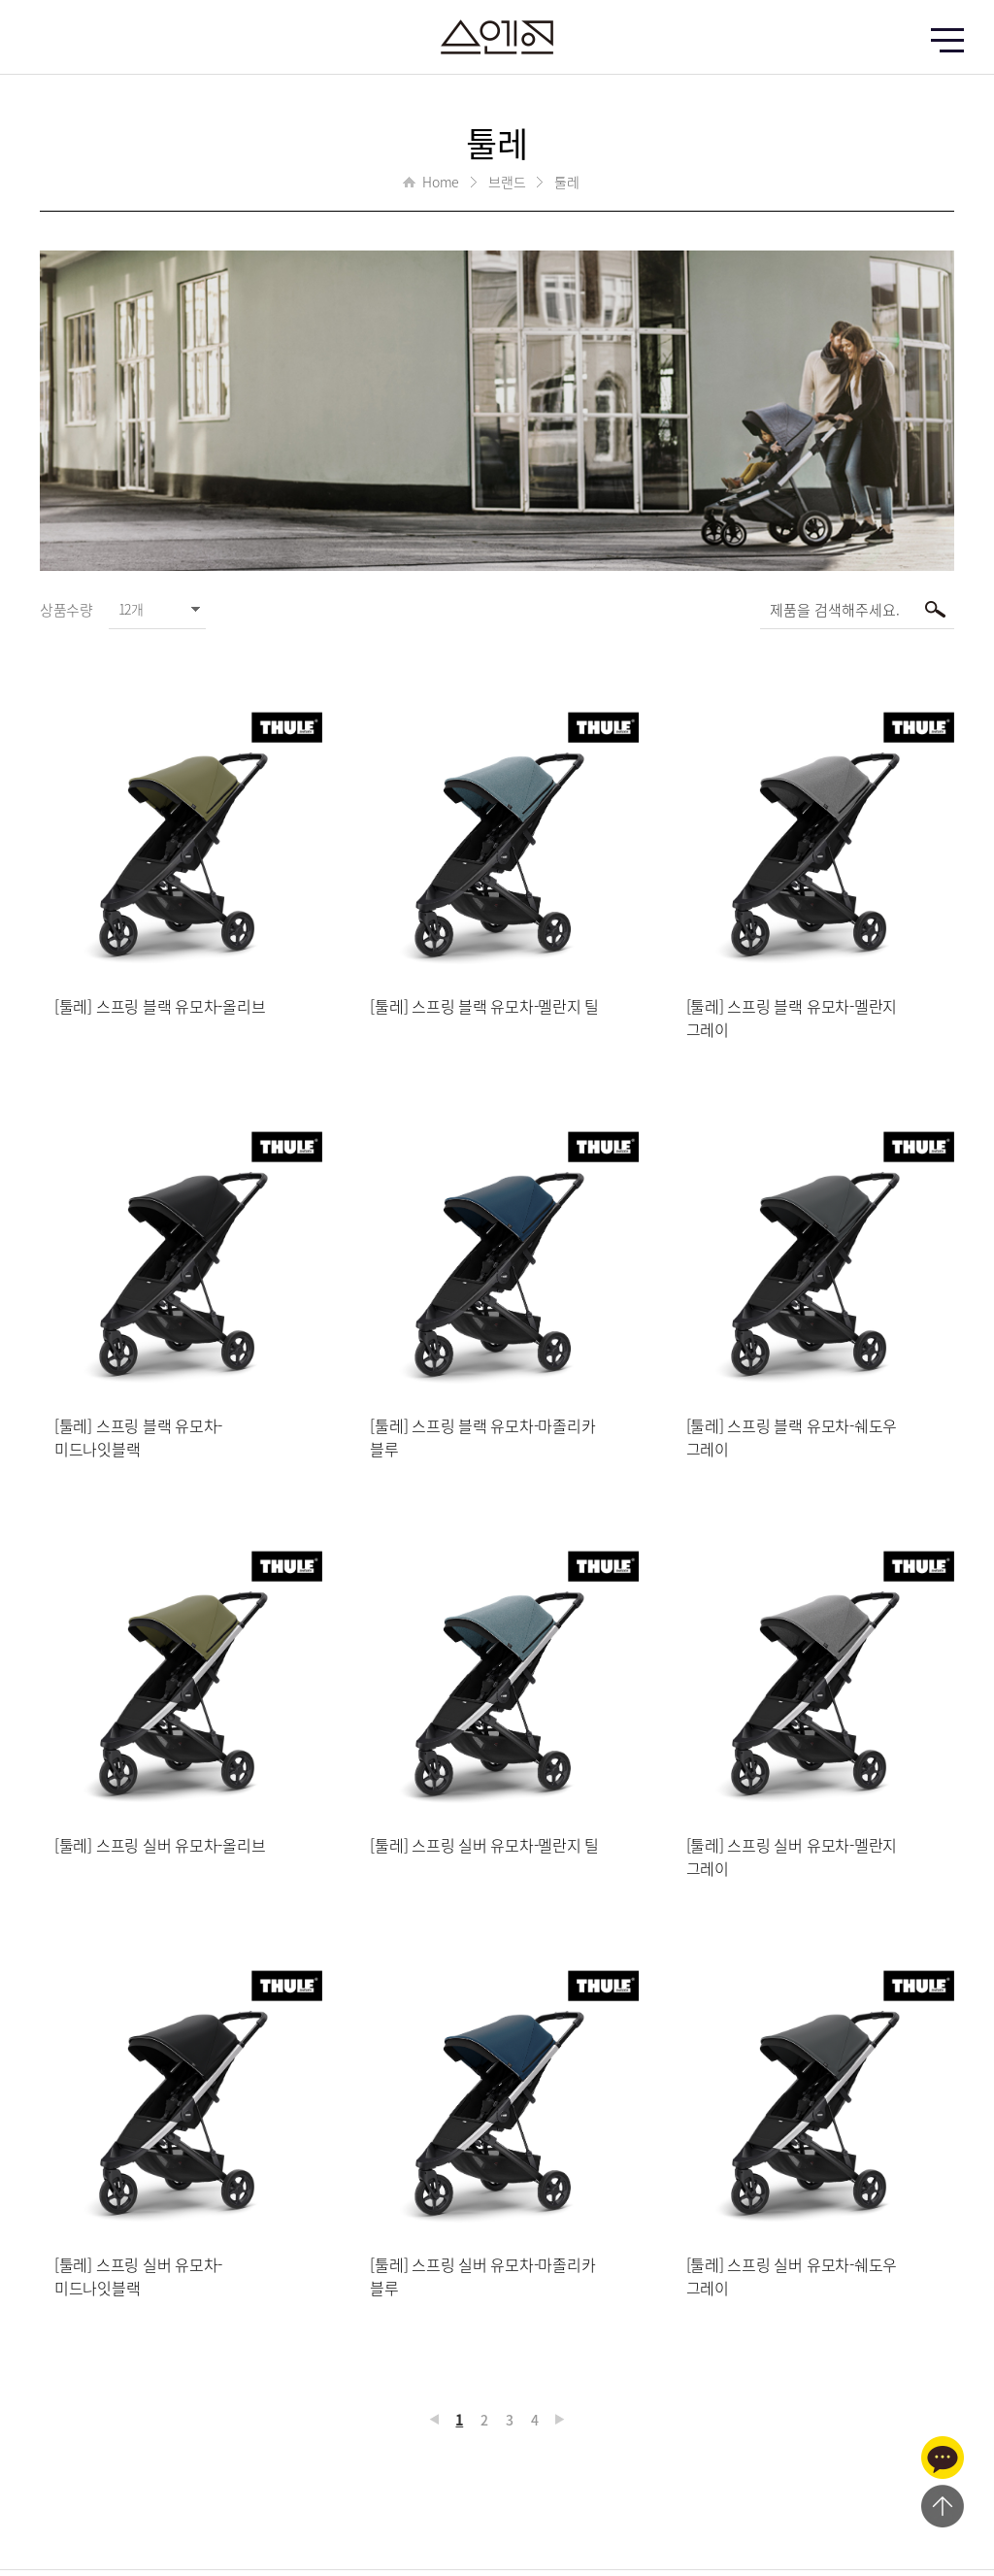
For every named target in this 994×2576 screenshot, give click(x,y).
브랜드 (506, 181)
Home (440, 181)
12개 (131, 609)
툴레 (567, 181)
